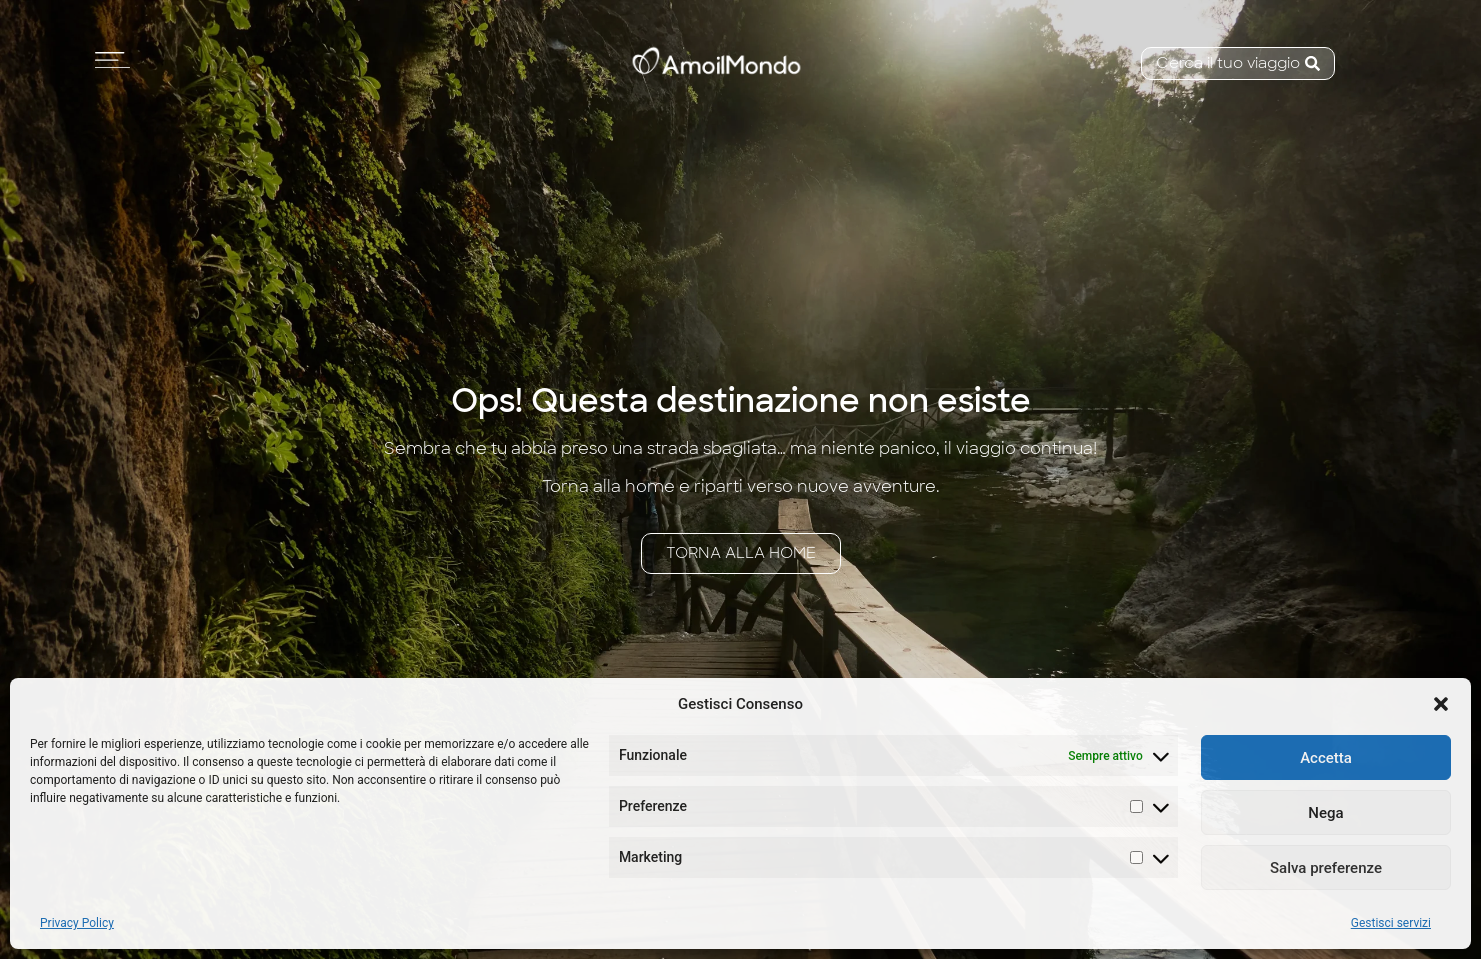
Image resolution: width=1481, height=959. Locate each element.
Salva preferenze (1326, 868)
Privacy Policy (77, 923)
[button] (1441, 704)
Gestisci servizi (1391, 923)
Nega (1325, 813)
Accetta (1326, 758)
